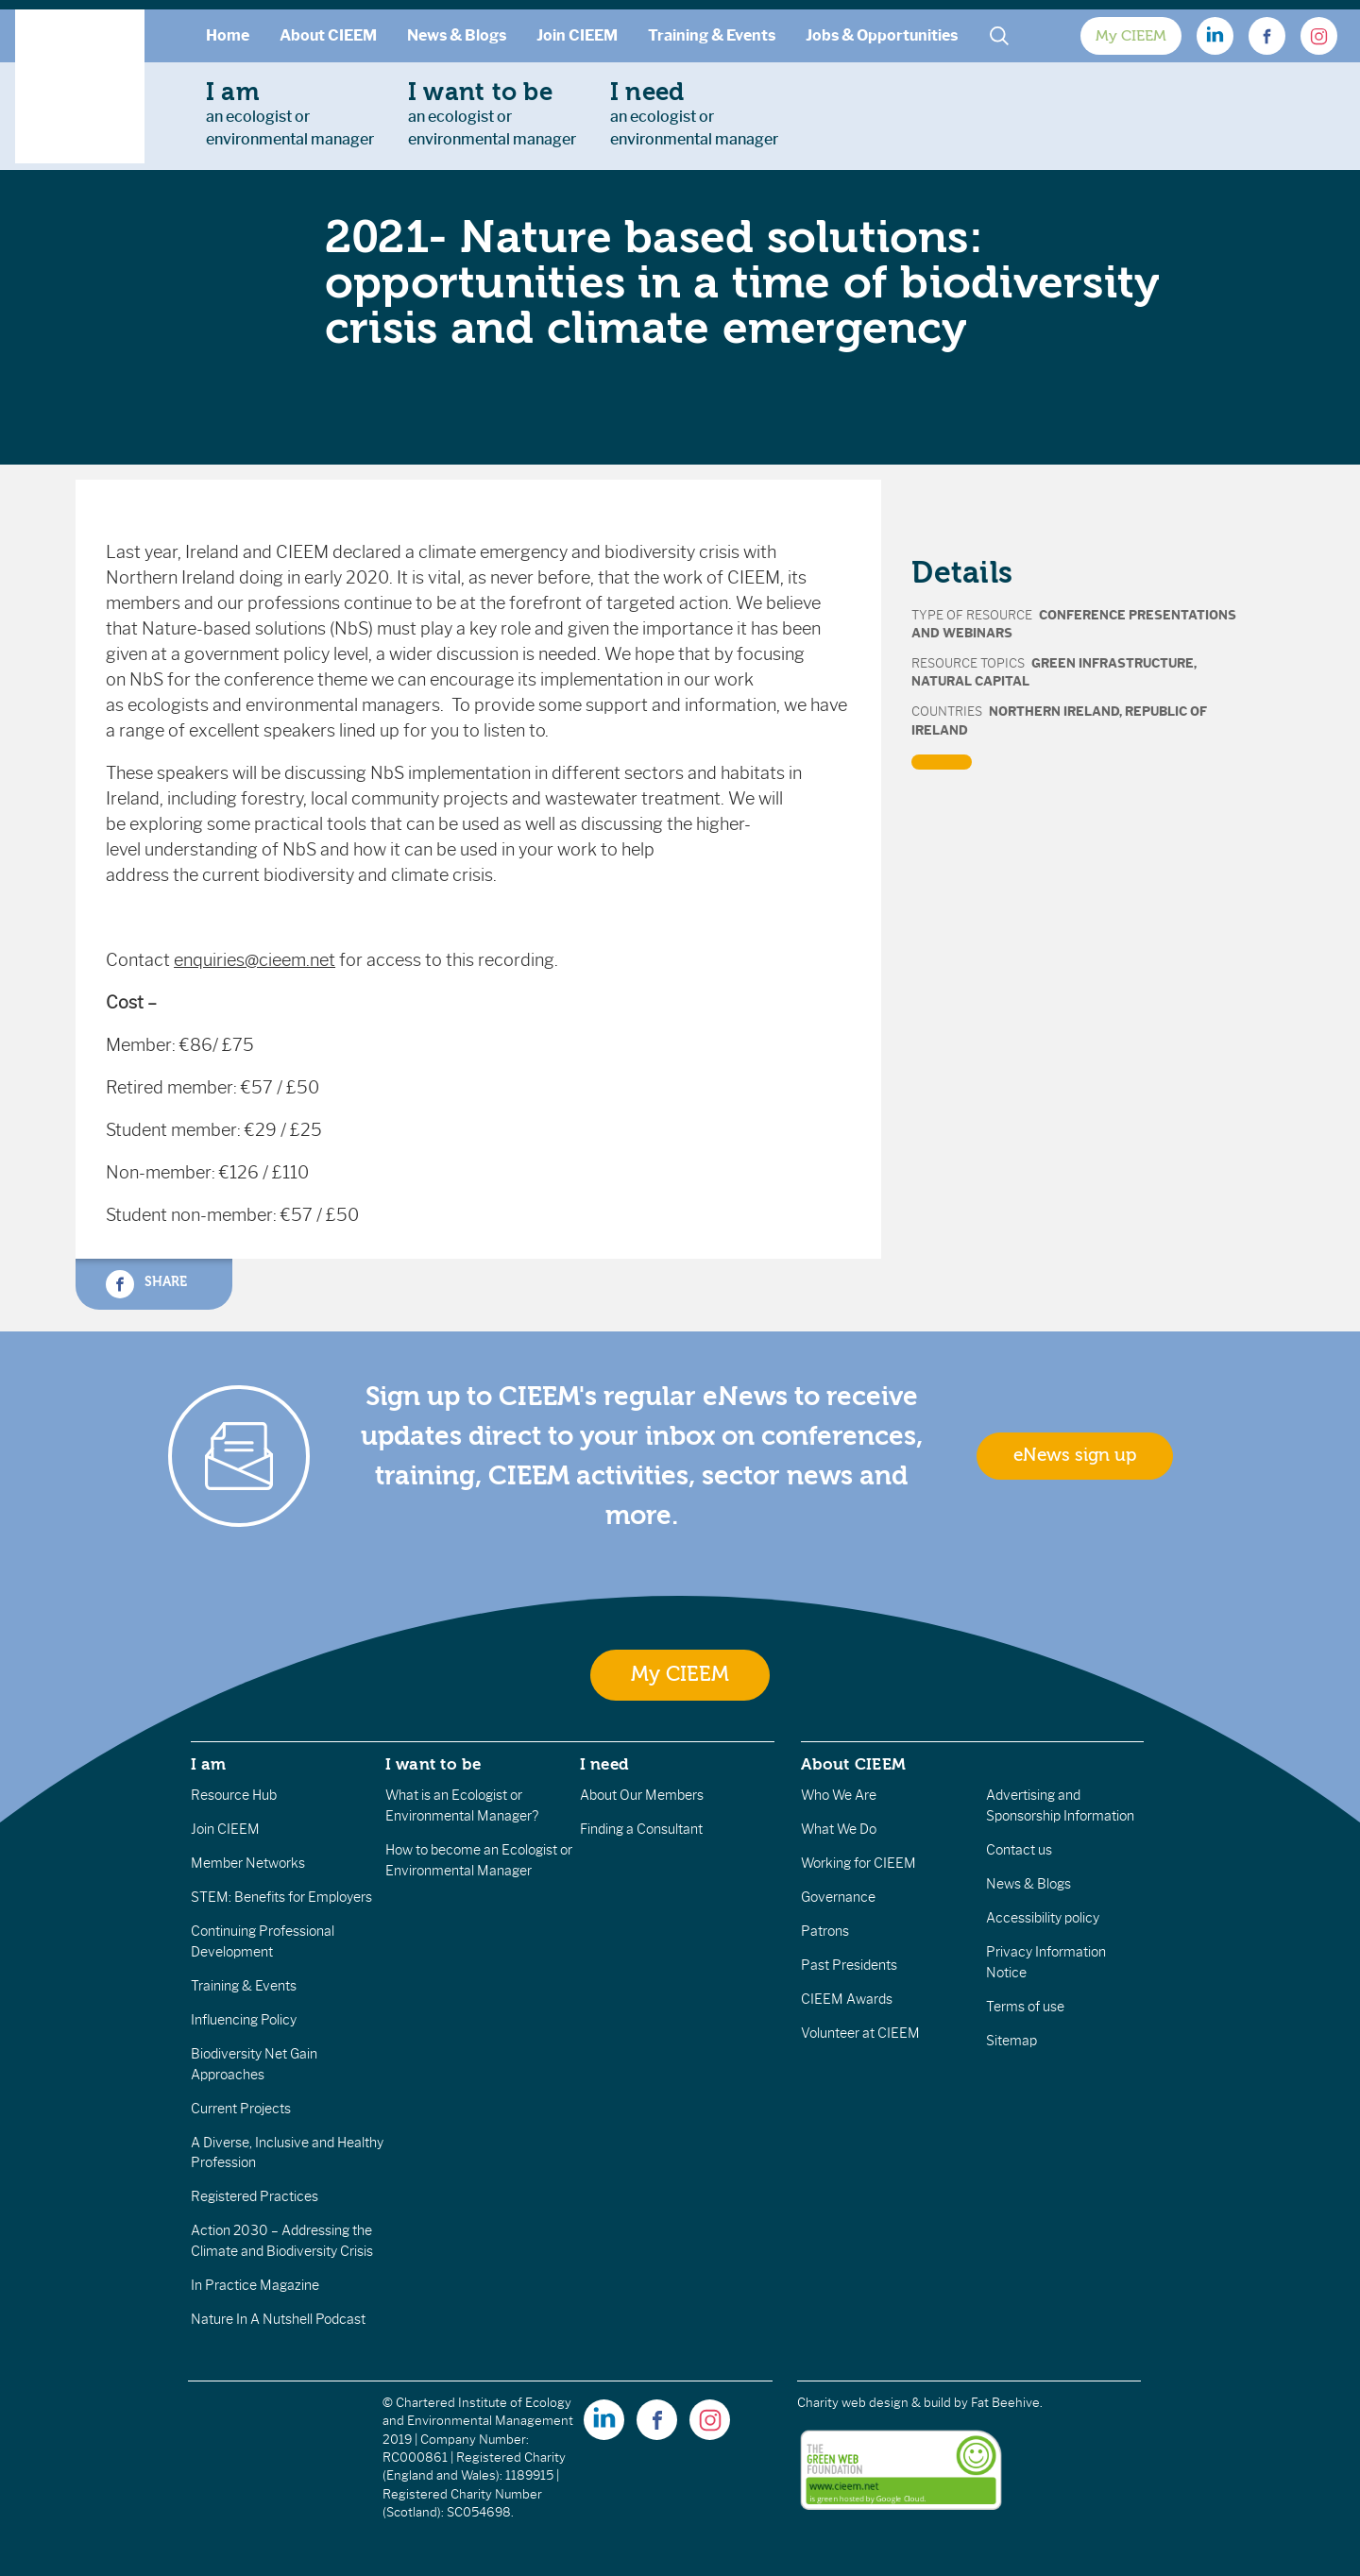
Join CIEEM (577, 35)
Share (146, 1284)
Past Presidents (849, 1965)
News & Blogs (456, 35)
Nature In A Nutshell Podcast (278, 2319)
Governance (838, 1897)
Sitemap (1011, 2040)
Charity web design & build (874, 2403)
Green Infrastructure (1112, 663)
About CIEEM (328, 35)
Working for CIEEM (858, 1863)
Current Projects (241, 2108)
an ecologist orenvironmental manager (290, 113)
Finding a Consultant (641, 1829)
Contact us (1019, 1849)
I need (604, 1763)
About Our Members (642, 1795)
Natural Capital (970, 681)
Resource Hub (234, 1795)
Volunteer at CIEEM (860, 2033)
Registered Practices (254, 2196)
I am (209, 1763)
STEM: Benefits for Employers (281, 1897)
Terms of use (1025, 2006)
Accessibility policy (1042, 1917)
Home (227, 35)
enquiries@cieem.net (254, 960)
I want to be (433, 1763)
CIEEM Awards (846, 1999)
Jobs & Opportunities (882, 35)
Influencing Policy (244, 2019)
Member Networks (248, 1863)
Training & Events (711, 35)
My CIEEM (1131, 35)
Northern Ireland (1054, 711)
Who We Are (838, 1795)
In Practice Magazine (255, 2285)
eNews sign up (1074, 1455)
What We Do (838, 1829)
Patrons (825, 1931)
